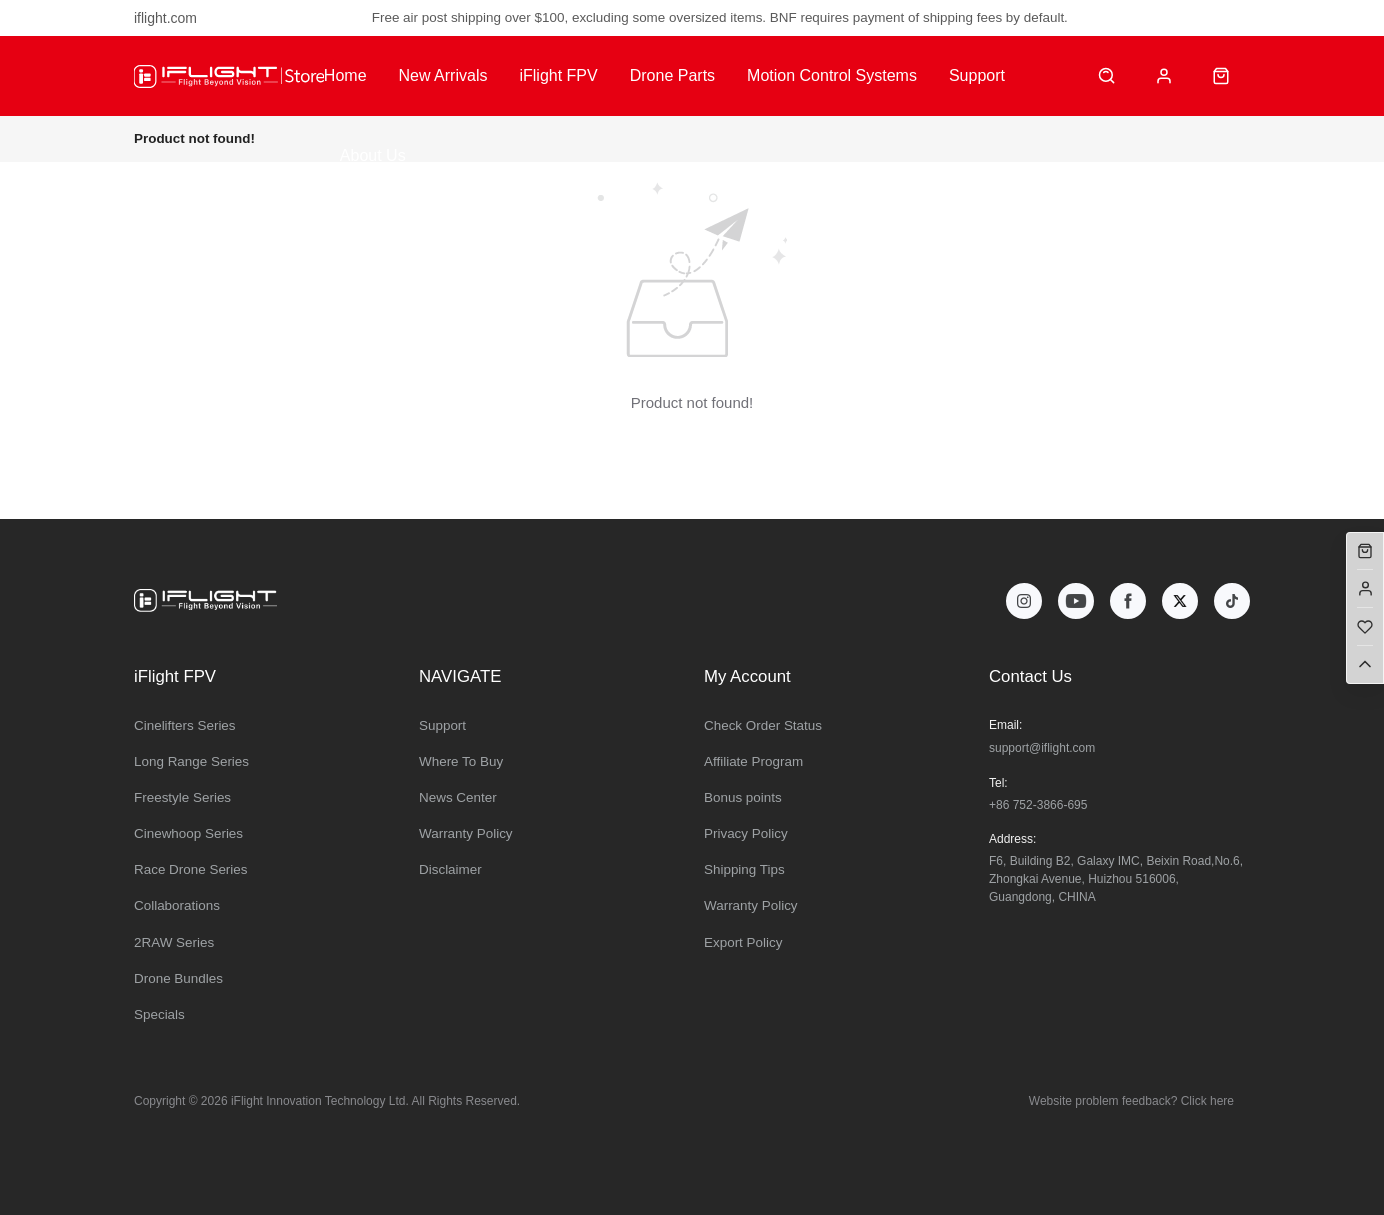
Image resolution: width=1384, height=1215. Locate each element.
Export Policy (743, 942)
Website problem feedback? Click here (1131, 1101)
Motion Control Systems (832, 75)
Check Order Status (763, 725)
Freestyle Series (182, 797)
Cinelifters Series (185, 725)
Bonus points (743, 797)
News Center (458, 797)
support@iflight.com (1042, 748)
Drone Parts (672, 75)
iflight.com (165, 18)
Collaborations (177, 905)
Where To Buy (461, 761)
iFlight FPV (558, 75)
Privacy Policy (746, 833)
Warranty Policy (466, 833)
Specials (159, 1014)
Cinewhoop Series (188, 833)
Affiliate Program (753, 761)
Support (977, 75)
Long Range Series (191, 761)
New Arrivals (443, 75)
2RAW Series (174, 942)
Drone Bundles (178, 978)
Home (345, 75)
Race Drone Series (191, 869)
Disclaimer (450, 869)
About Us (373, 155)
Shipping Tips (744, 869)
